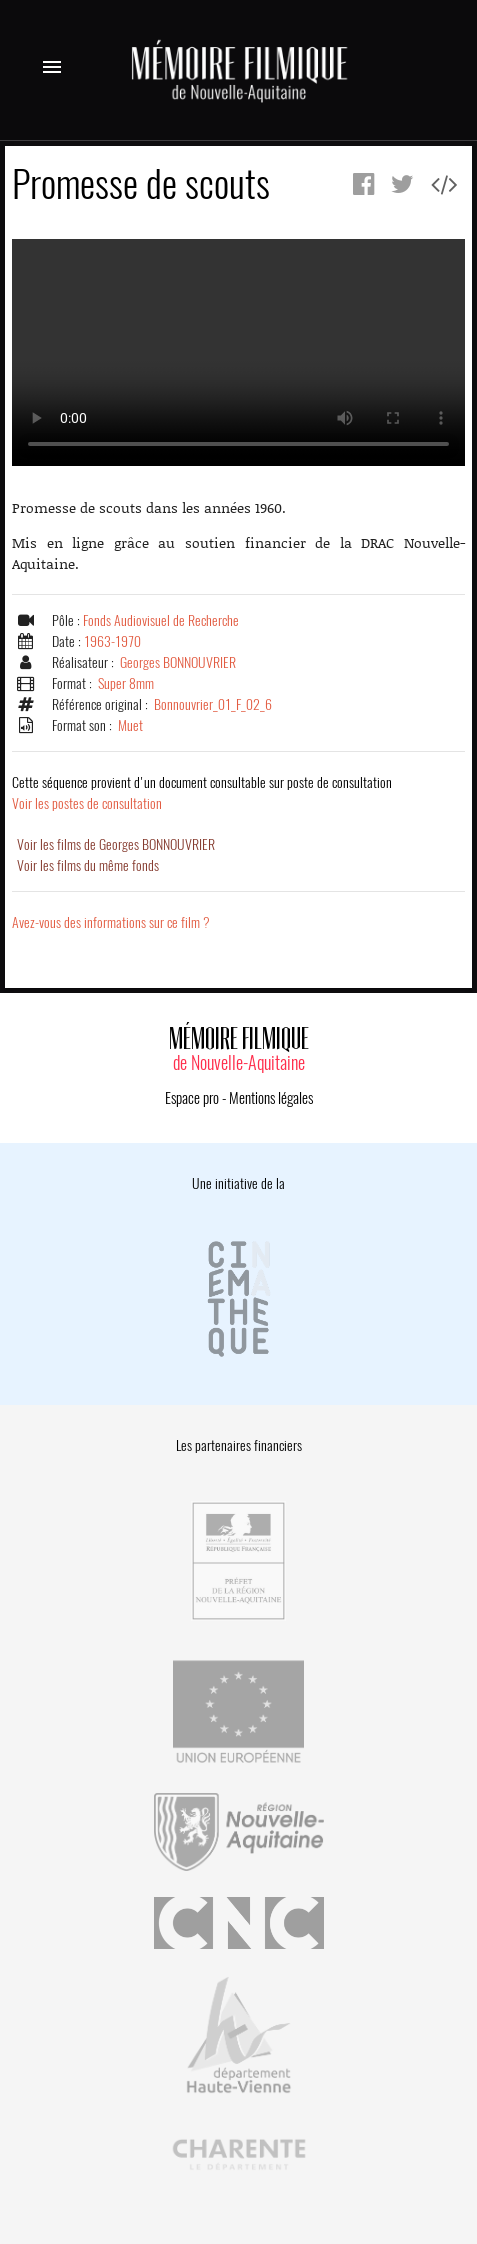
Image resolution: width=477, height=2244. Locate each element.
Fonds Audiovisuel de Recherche (161, 620)
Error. (238, 352)
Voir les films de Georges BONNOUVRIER (116, 844)
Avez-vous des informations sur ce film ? (111, 922)
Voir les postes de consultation (202, 793)
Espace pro (192, 1098)
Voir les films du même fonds (88, 865)
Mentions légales (271, 1098)
